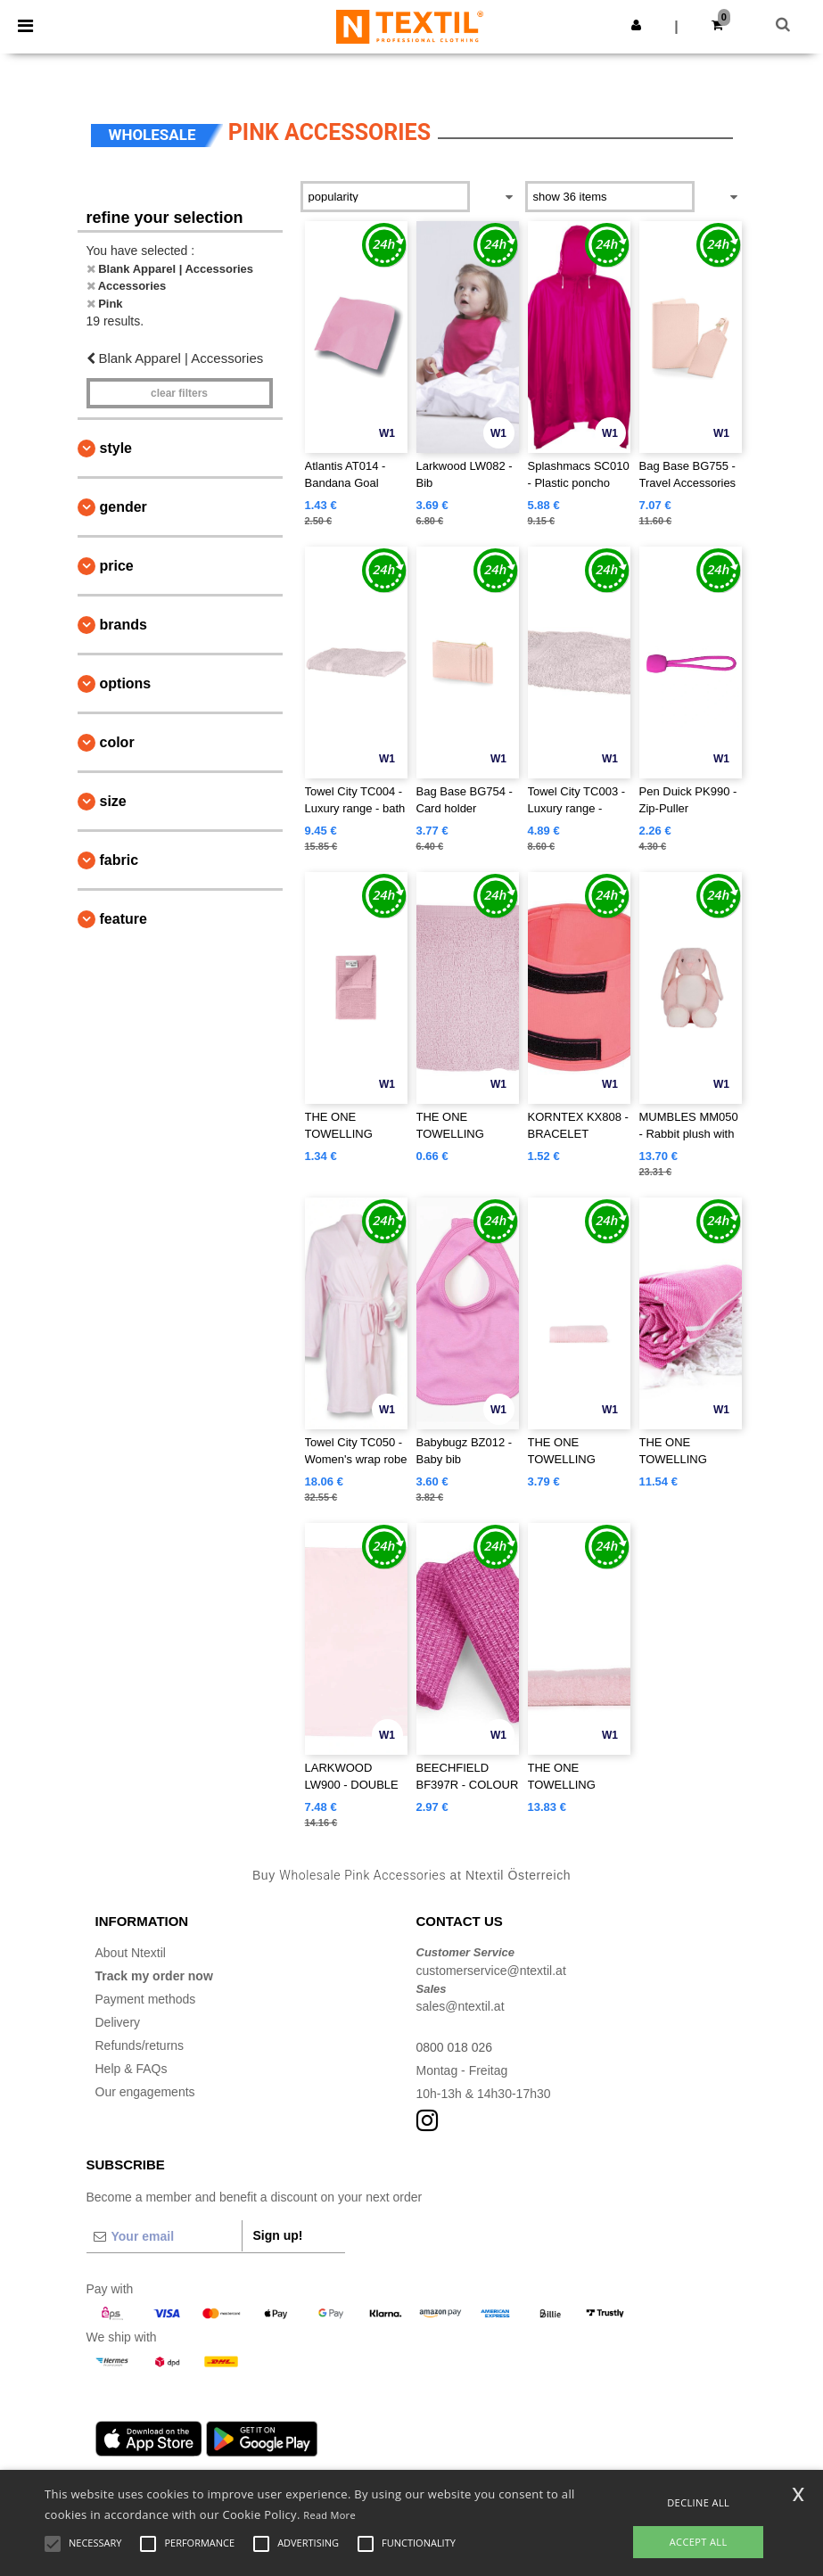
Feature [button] (123, 918)
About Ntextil (130, 1953)
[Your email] (164, 2236)
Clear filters (179, 393)
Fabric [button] (119, 860)
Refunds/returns (140, 2045)
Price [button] (117, 565)
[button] (636, 25)
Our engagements (145, 2092)
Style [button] (116, 448)
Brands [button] (123, 624)
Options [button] (126, 683)
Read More (329, 2515)
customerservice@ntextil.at (491, 1970)
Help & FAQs (131, 2069)
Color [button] (117, 742)
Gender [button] (123, 506)
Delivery (118, 2022)
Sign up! (278, 2235)
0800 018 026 (454, 2047)
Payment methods (145, 1999)
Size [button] (113, 801)
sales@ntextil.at (460, 2006)
